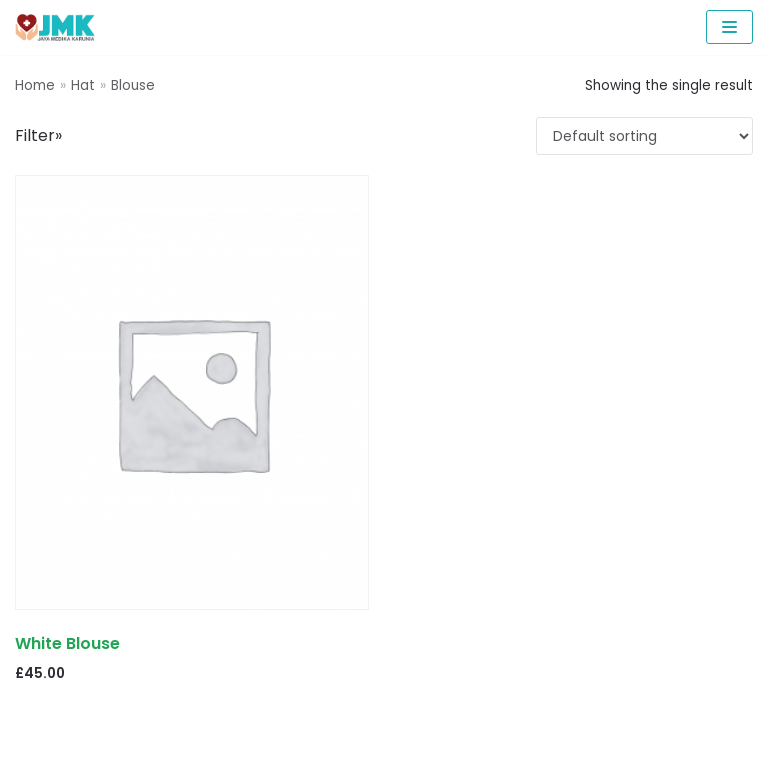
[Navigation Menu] (729, 27)
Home (35, 85)
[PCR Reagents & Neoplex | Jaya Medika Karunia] (55, 27)
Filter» (38, 135)
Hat (83, 85)
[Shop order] (644, 136)
